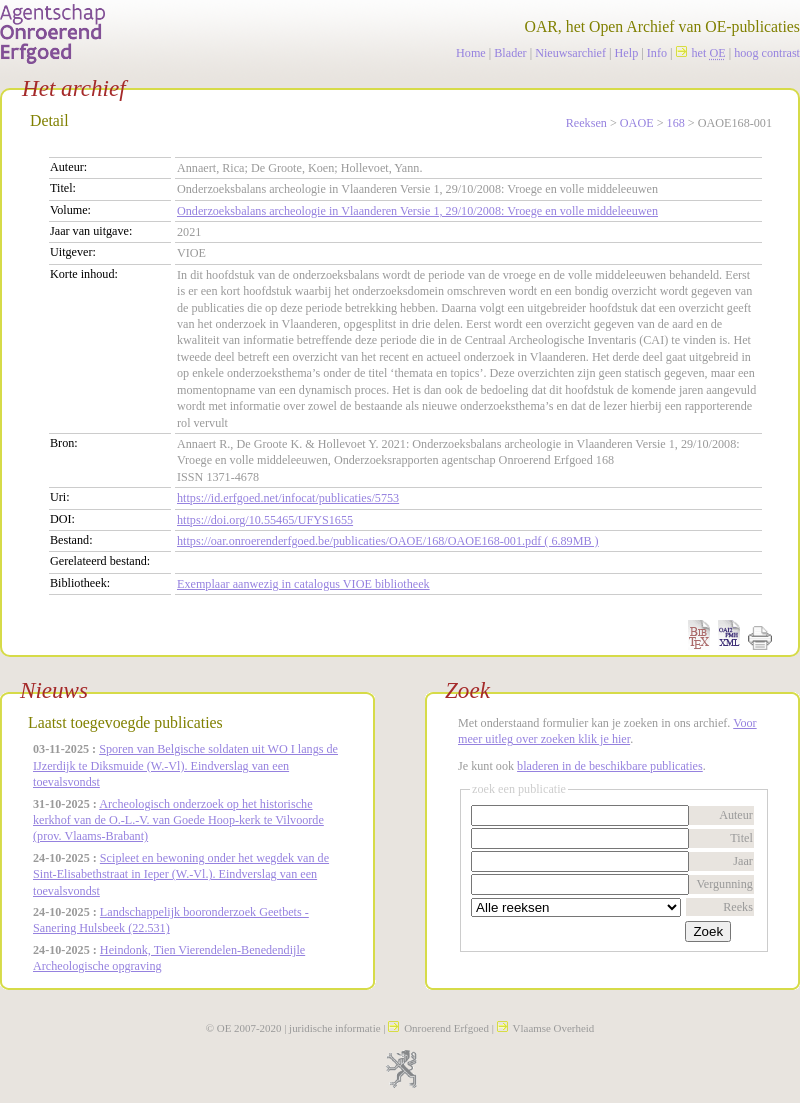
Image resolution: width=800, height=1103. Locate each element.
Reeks (738, 907)
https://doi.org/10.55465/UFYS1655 (265, 520)
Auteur (736, 815)
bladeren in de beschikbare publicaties (610, 766)
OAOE (637, 123)
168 (676, 123)
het (701, 53)
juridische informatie (334, 1028)
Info (657, 53)
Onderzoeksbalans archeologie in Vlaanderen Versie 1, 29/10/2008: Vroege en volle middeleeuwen (417, 211)
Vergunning (724, 884)
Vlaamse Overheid (546, 1028)
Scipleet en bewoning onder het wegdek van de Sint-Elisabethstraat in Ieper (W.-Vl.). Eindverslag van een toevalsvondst (181, 874)
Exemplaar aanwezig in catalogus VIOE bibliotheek (303, 584)
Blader (510, 53)
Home (471, 53)
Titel (741, 838)
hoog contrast (767, 53)
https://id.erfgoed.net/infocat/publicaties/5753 (288, 498)
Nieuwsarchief (570, 53)
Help (627, 53)
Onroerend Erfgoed (438, 1028)
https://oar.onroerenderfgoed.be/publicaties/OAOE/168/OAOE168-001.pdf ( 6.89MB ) (388, 541)
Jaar (743, 861)
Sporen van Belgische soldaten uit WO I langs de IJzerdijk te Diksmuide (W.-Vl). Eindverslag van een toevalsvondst (185, 765)
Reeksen (586, 123)
